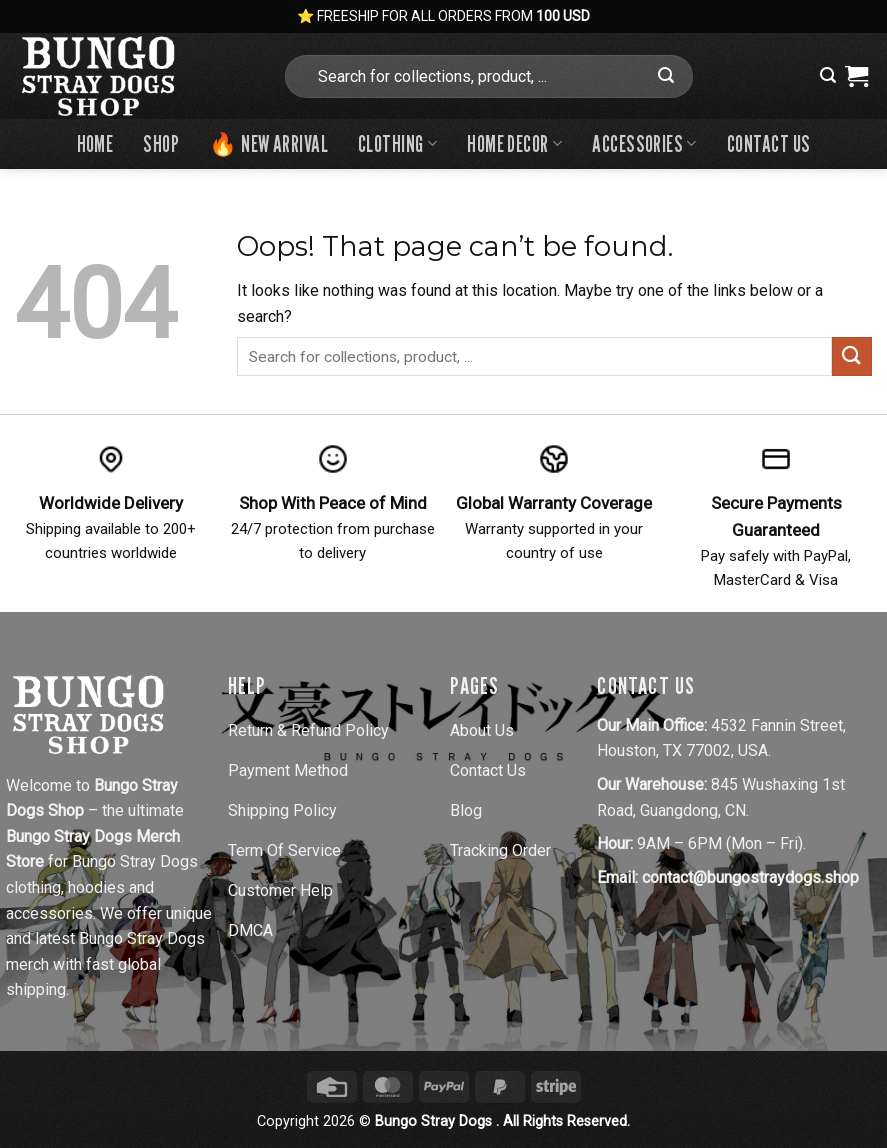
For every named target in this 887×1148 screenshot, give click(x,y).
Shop (161, 143)
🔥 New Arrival (268, 143)
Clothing (397, 143)
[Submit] (666, 76)
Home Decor (514, 143)
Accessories (644, 143)
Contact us (768, 143)
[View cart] (856, 76)
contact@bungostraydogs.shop (750, 877)
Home (95, 143)
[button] (828, 75)
